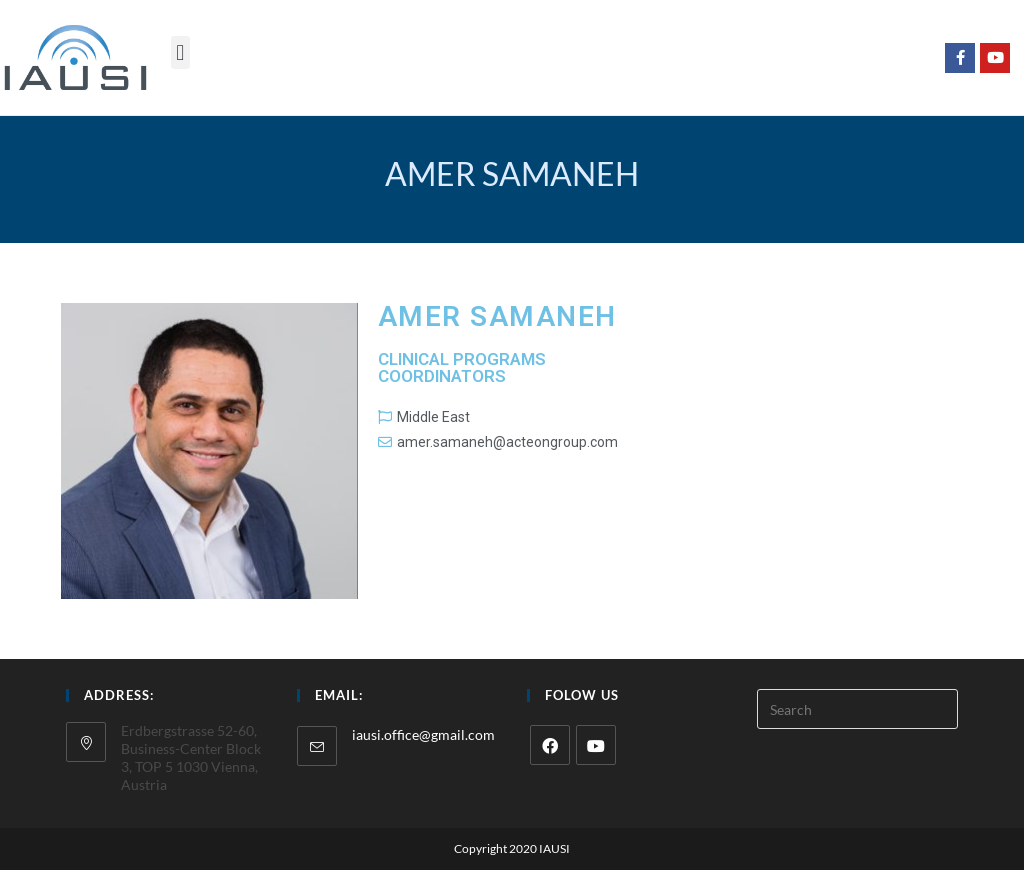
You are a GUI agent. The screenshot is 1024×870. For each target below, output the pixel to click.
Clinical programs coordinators (462, 367)
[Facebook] (550, 745)
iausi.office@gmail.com (423, 734)
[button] (180, 52)
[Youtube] (596, 745)
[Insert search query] (857, 709)
